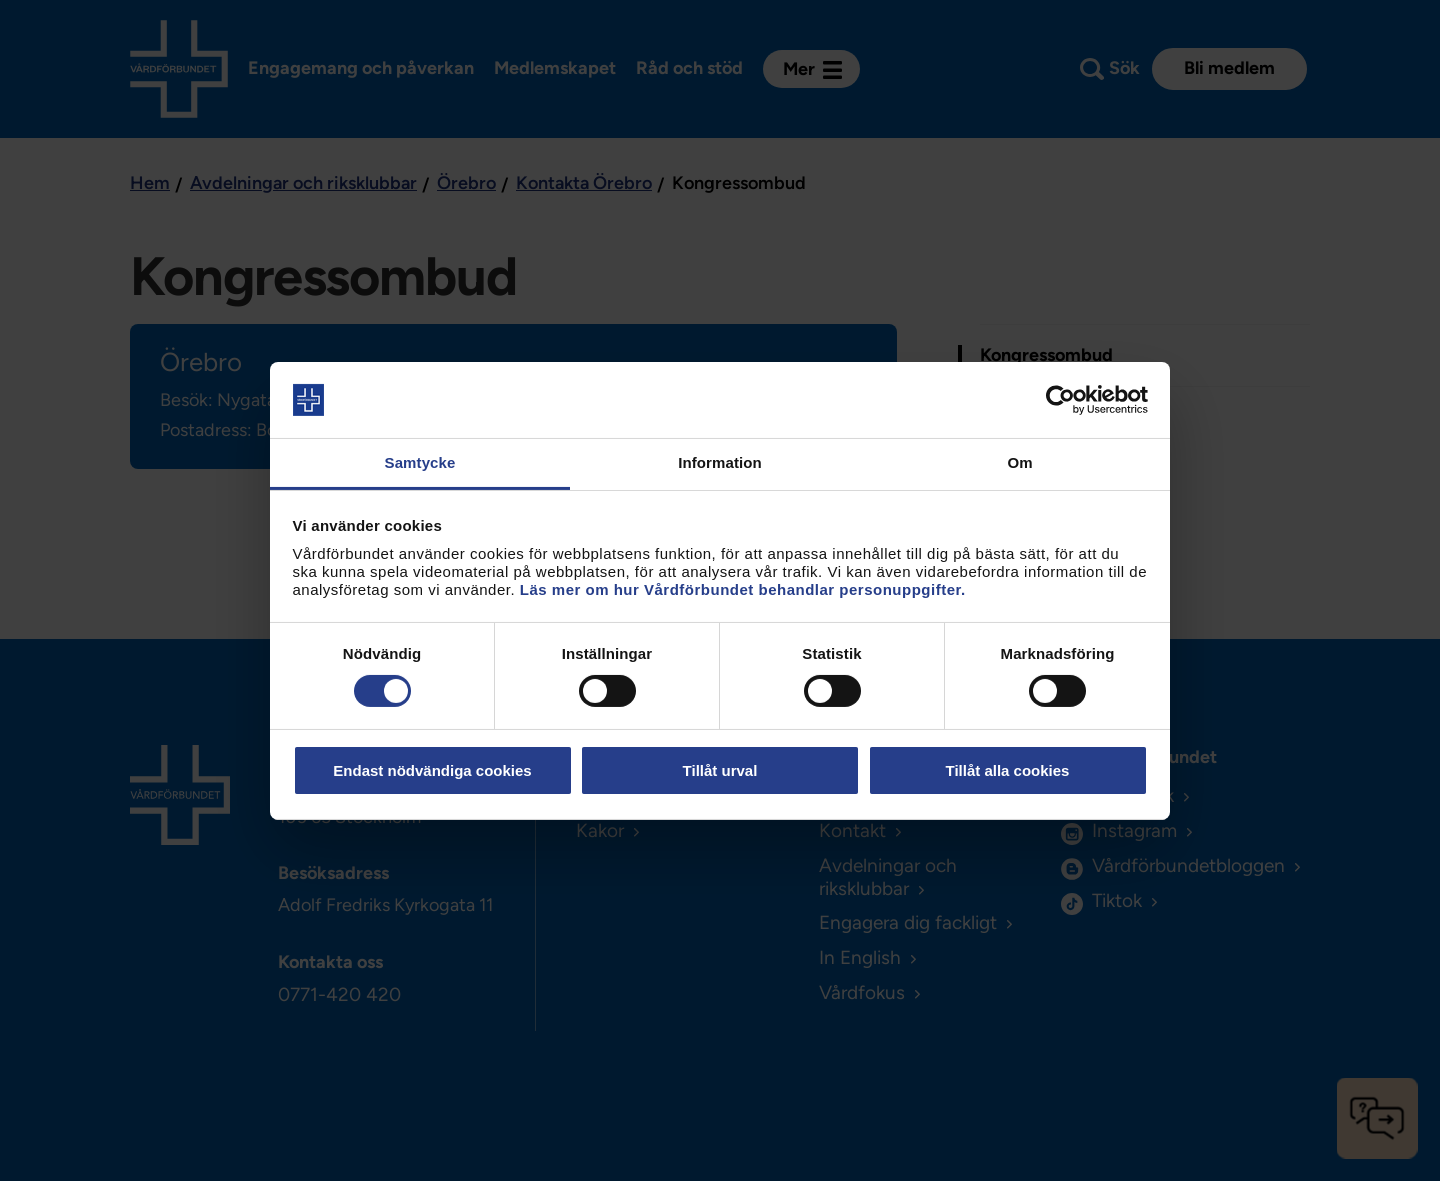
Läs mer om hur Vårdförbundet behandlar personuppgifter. (743, 589)
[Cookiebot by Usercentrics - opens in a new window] (1060, 400)
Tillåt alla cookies (1008, 770)
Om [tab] (1019, 462)
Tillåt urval (720, 770)
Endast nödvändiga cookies (432, 770)
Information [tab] (720, 462)
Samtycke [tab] (420, 462)
